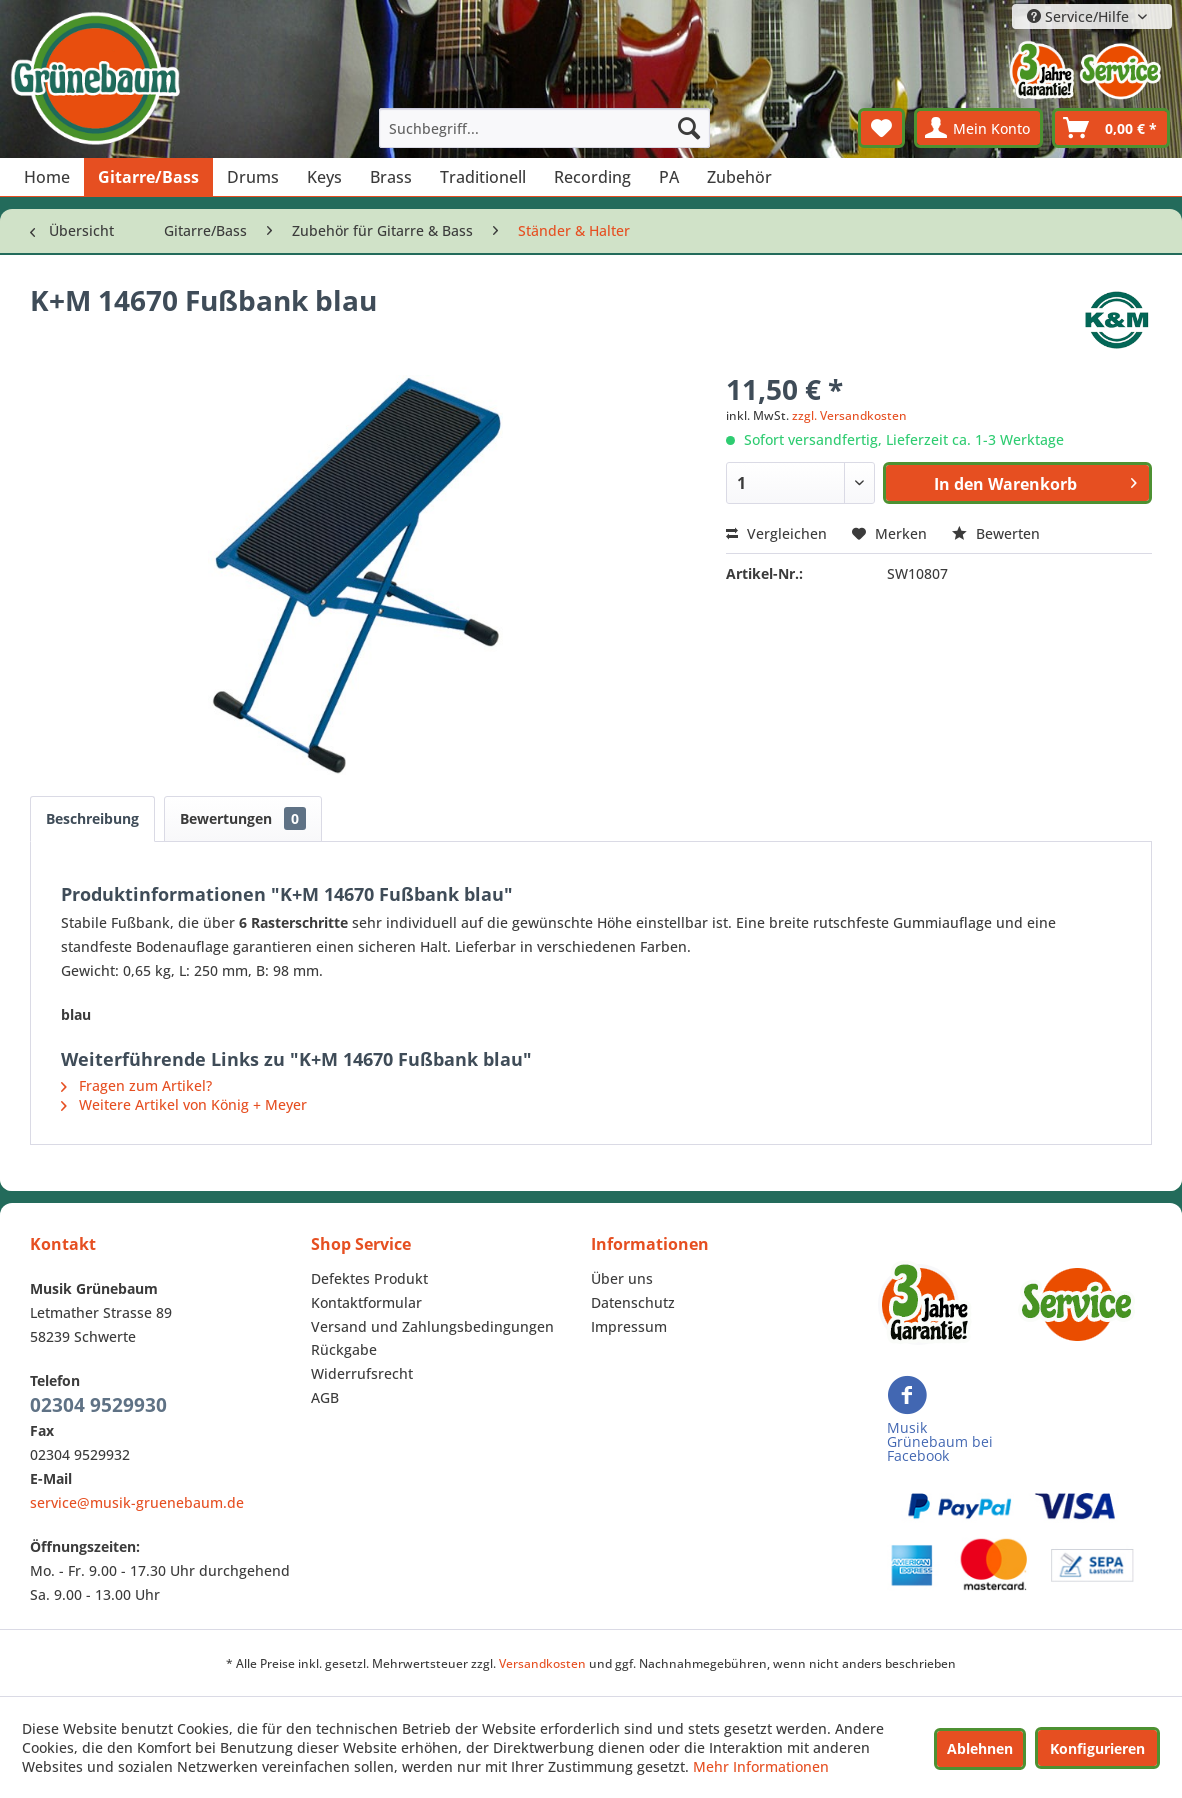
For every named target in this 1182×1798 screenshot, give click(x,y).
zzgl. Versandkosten (849, 415)
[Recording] (592, 177)
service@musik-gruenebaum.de (137, 1502)
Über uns (622, 1278)
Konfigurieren (1097, 1748)
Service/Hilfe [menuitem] (1080, 16)
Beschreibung (92, 818)
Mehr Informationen (761, 1766)
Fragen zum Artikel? (136, 1085)
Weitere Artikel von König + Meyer (184, 1104)
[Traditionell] (483, 177)
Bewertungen (243, 818)
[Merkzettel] (881, 128)
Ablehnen (980, 1748)
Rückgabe (344, 1349)
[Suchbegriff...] (544, 128)
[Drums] (253, 177)
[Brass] (391, 177)
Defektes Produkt (369, 1278)
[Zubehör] (739, 177)
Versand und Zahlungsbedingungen (432, 1326)
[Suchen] (689, 128)
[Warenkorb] (1111, 128)
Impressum (629, 1326)
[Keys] (324, 177)
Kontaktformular (366, 1302)
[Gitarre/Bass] (148, 177)
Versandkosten (542, 1663)
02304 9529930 (98, 1405)
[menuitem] (544, 128)
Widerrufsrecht (362, 1373)
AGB (325, 1397)
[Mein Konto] (978, 128)
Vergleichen (776, 533)
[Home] (47, 177)
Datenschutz (633, 1302)
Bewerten (996, 533)
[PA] (669, 177)
